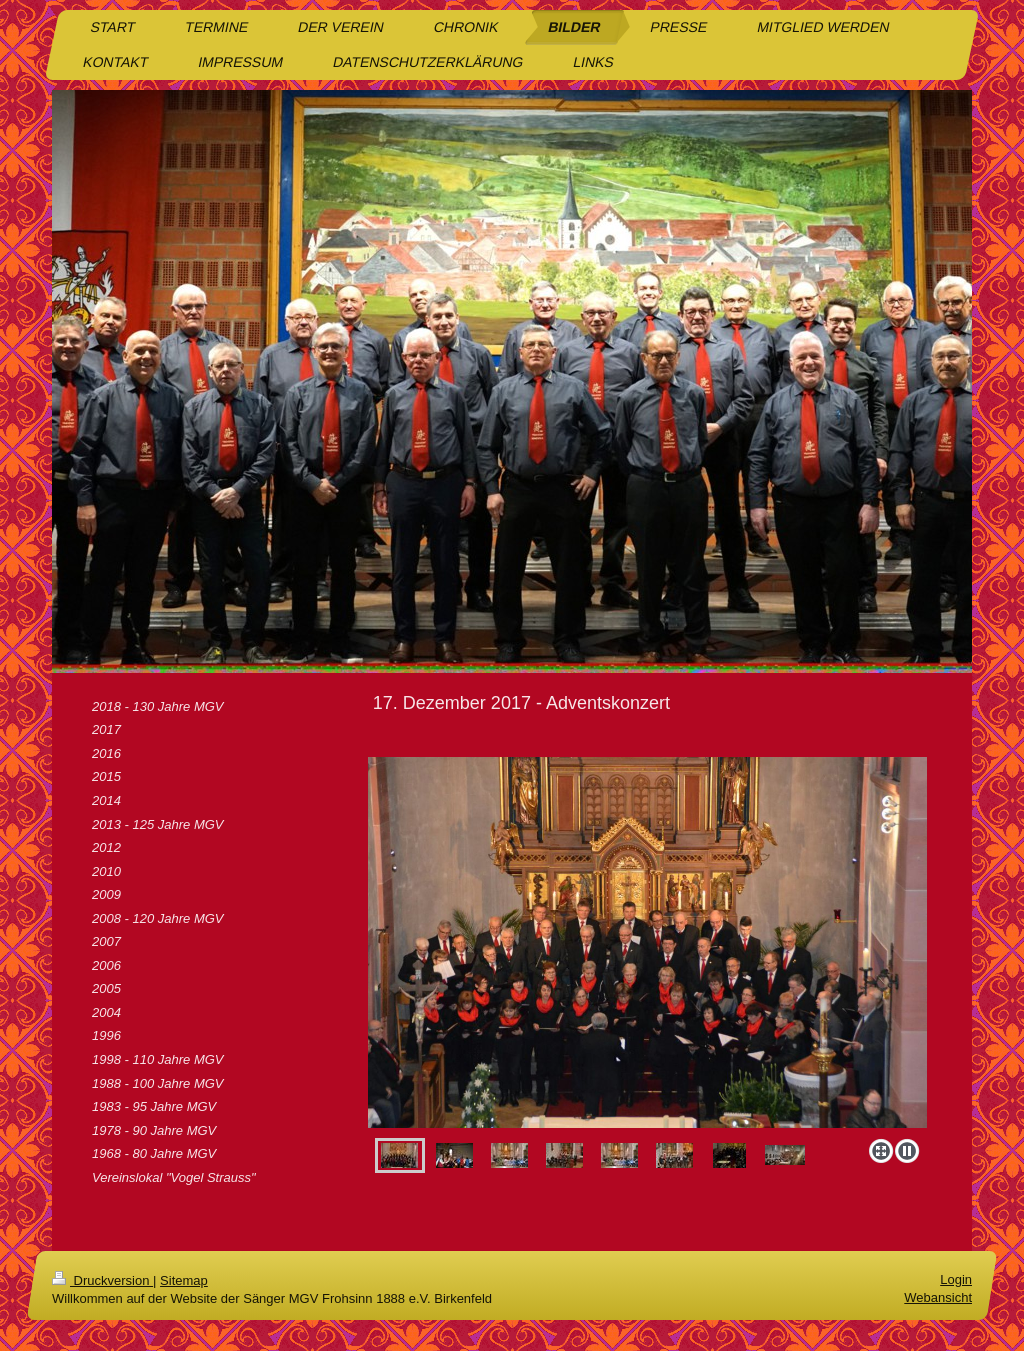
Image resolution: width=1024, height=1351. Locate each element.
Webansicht (938, 1297)
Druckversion (102, 1280)
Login (956, 1279)
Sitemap (184, 1280)
